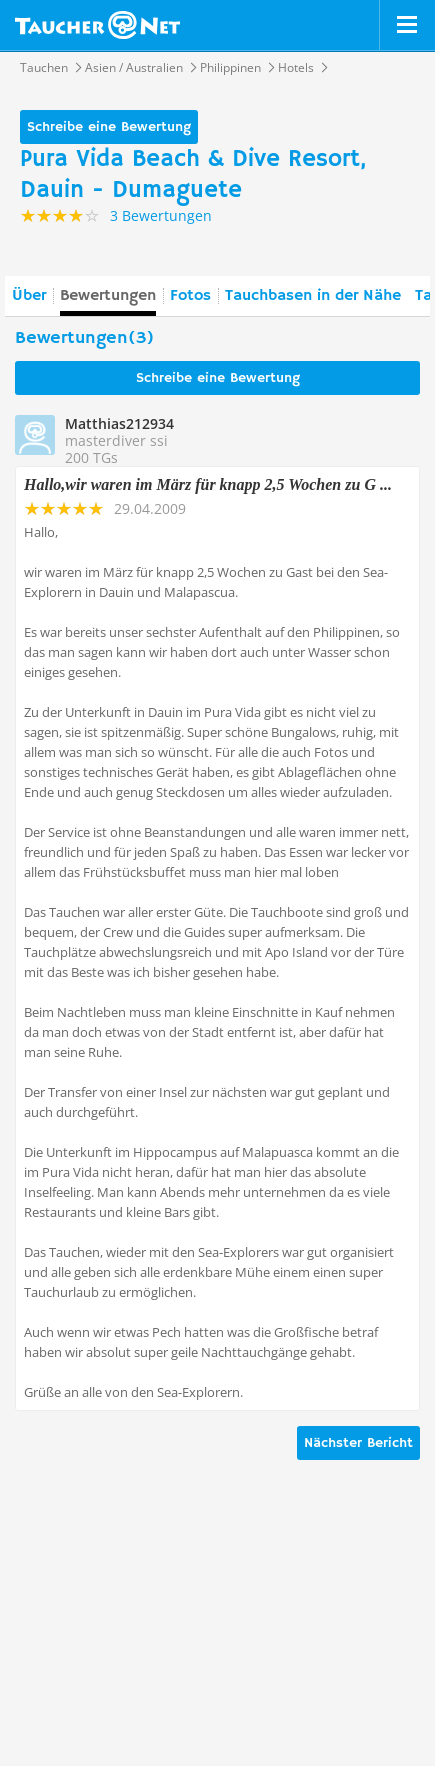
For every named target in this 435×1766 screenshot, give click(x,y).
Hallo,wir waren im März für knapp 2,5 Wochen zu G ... (208, 484)
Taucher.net (97, 25)
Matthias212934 (119, 423)
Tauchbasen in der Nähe (313, 296)
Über (29, 296)
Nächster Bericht (358, 1443)
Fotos (190, 296)
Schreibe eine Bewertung (109, 127)
